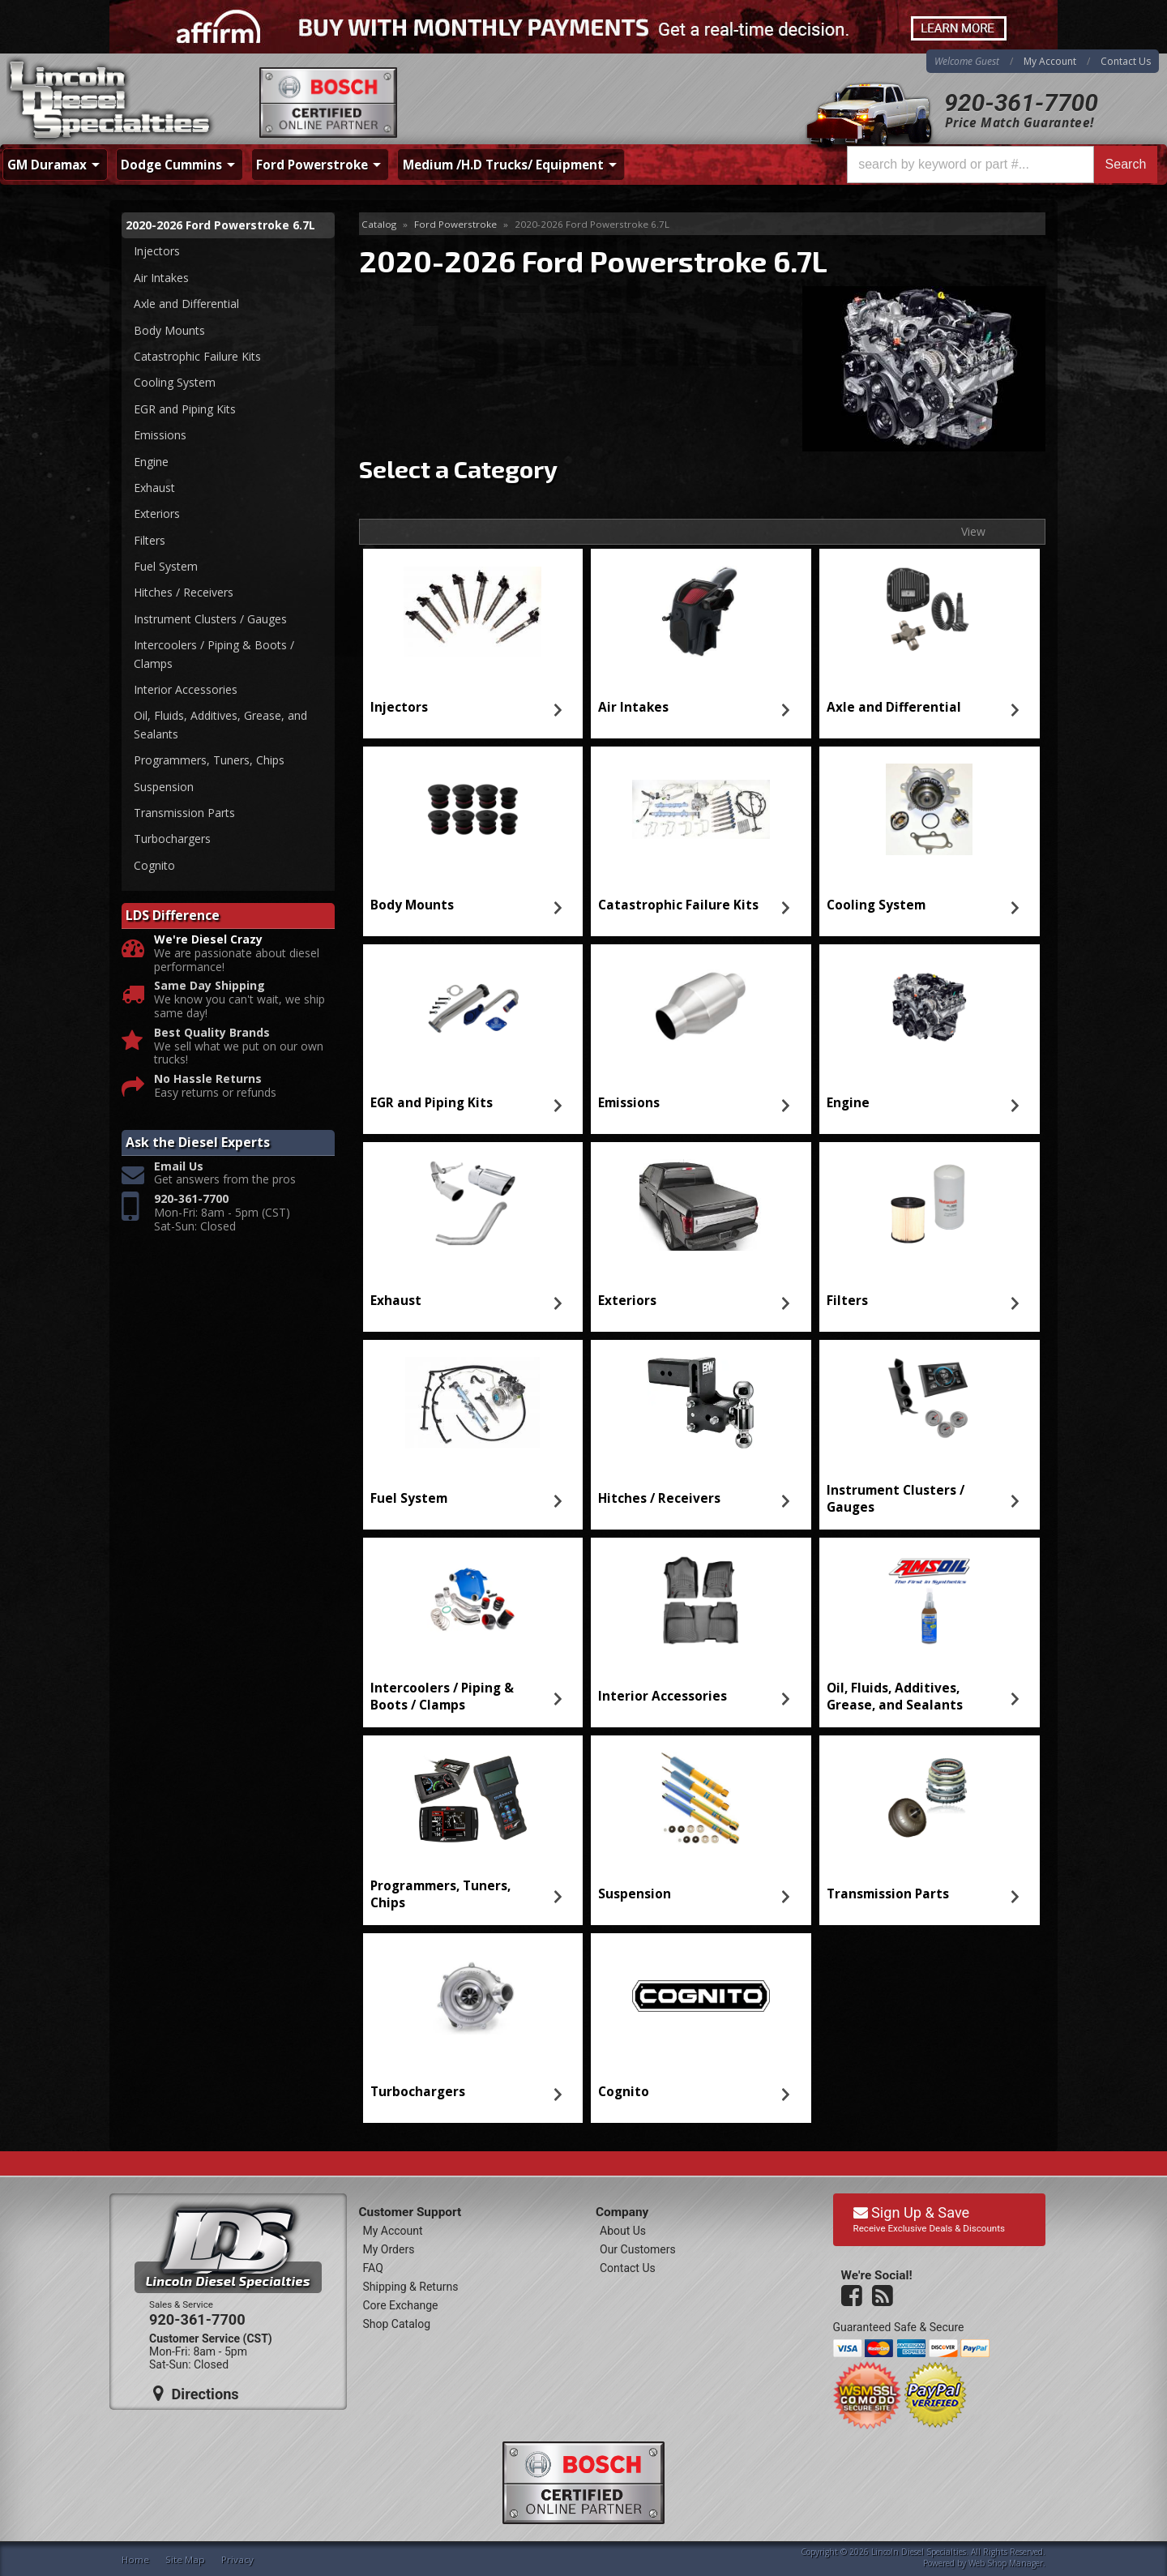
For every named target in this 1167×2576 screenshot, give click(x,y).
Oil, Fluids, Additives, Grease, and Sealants (895, 1696)
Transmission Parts (888, 1893)
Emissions (629, 1102)
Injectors (399, 707)
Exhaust (395, 1300)
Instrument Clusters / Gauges (895, 1498)
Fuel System (408, 1498)
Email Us (178, 1167)
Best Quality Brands (212, 1033)
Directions (196, 2394)
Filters (847, 1300)
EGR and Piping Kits (431, 1102)
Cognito (623, 2091)
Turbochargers (417, 2091)
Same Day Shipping (209, 986)
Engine (848, 1102)
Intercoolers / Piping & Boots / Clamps (442, 1696)
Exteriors (627, 1300)
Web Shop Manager (1005, 2563)
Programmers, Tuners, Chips (440, 1894)
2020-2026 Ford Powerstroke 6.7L (220, 225)
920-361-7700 (1021, 102)
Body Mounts (412, 905)
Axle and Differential (894, 707)
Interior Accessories (662, 1696)
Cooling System (876, 905)
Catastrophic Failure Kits (678, 905)
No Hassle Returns (208, 1079)
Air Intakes (633, 707)
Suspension (634, 1893)
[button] (1002, 164)
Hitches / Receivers (659, 1498)
